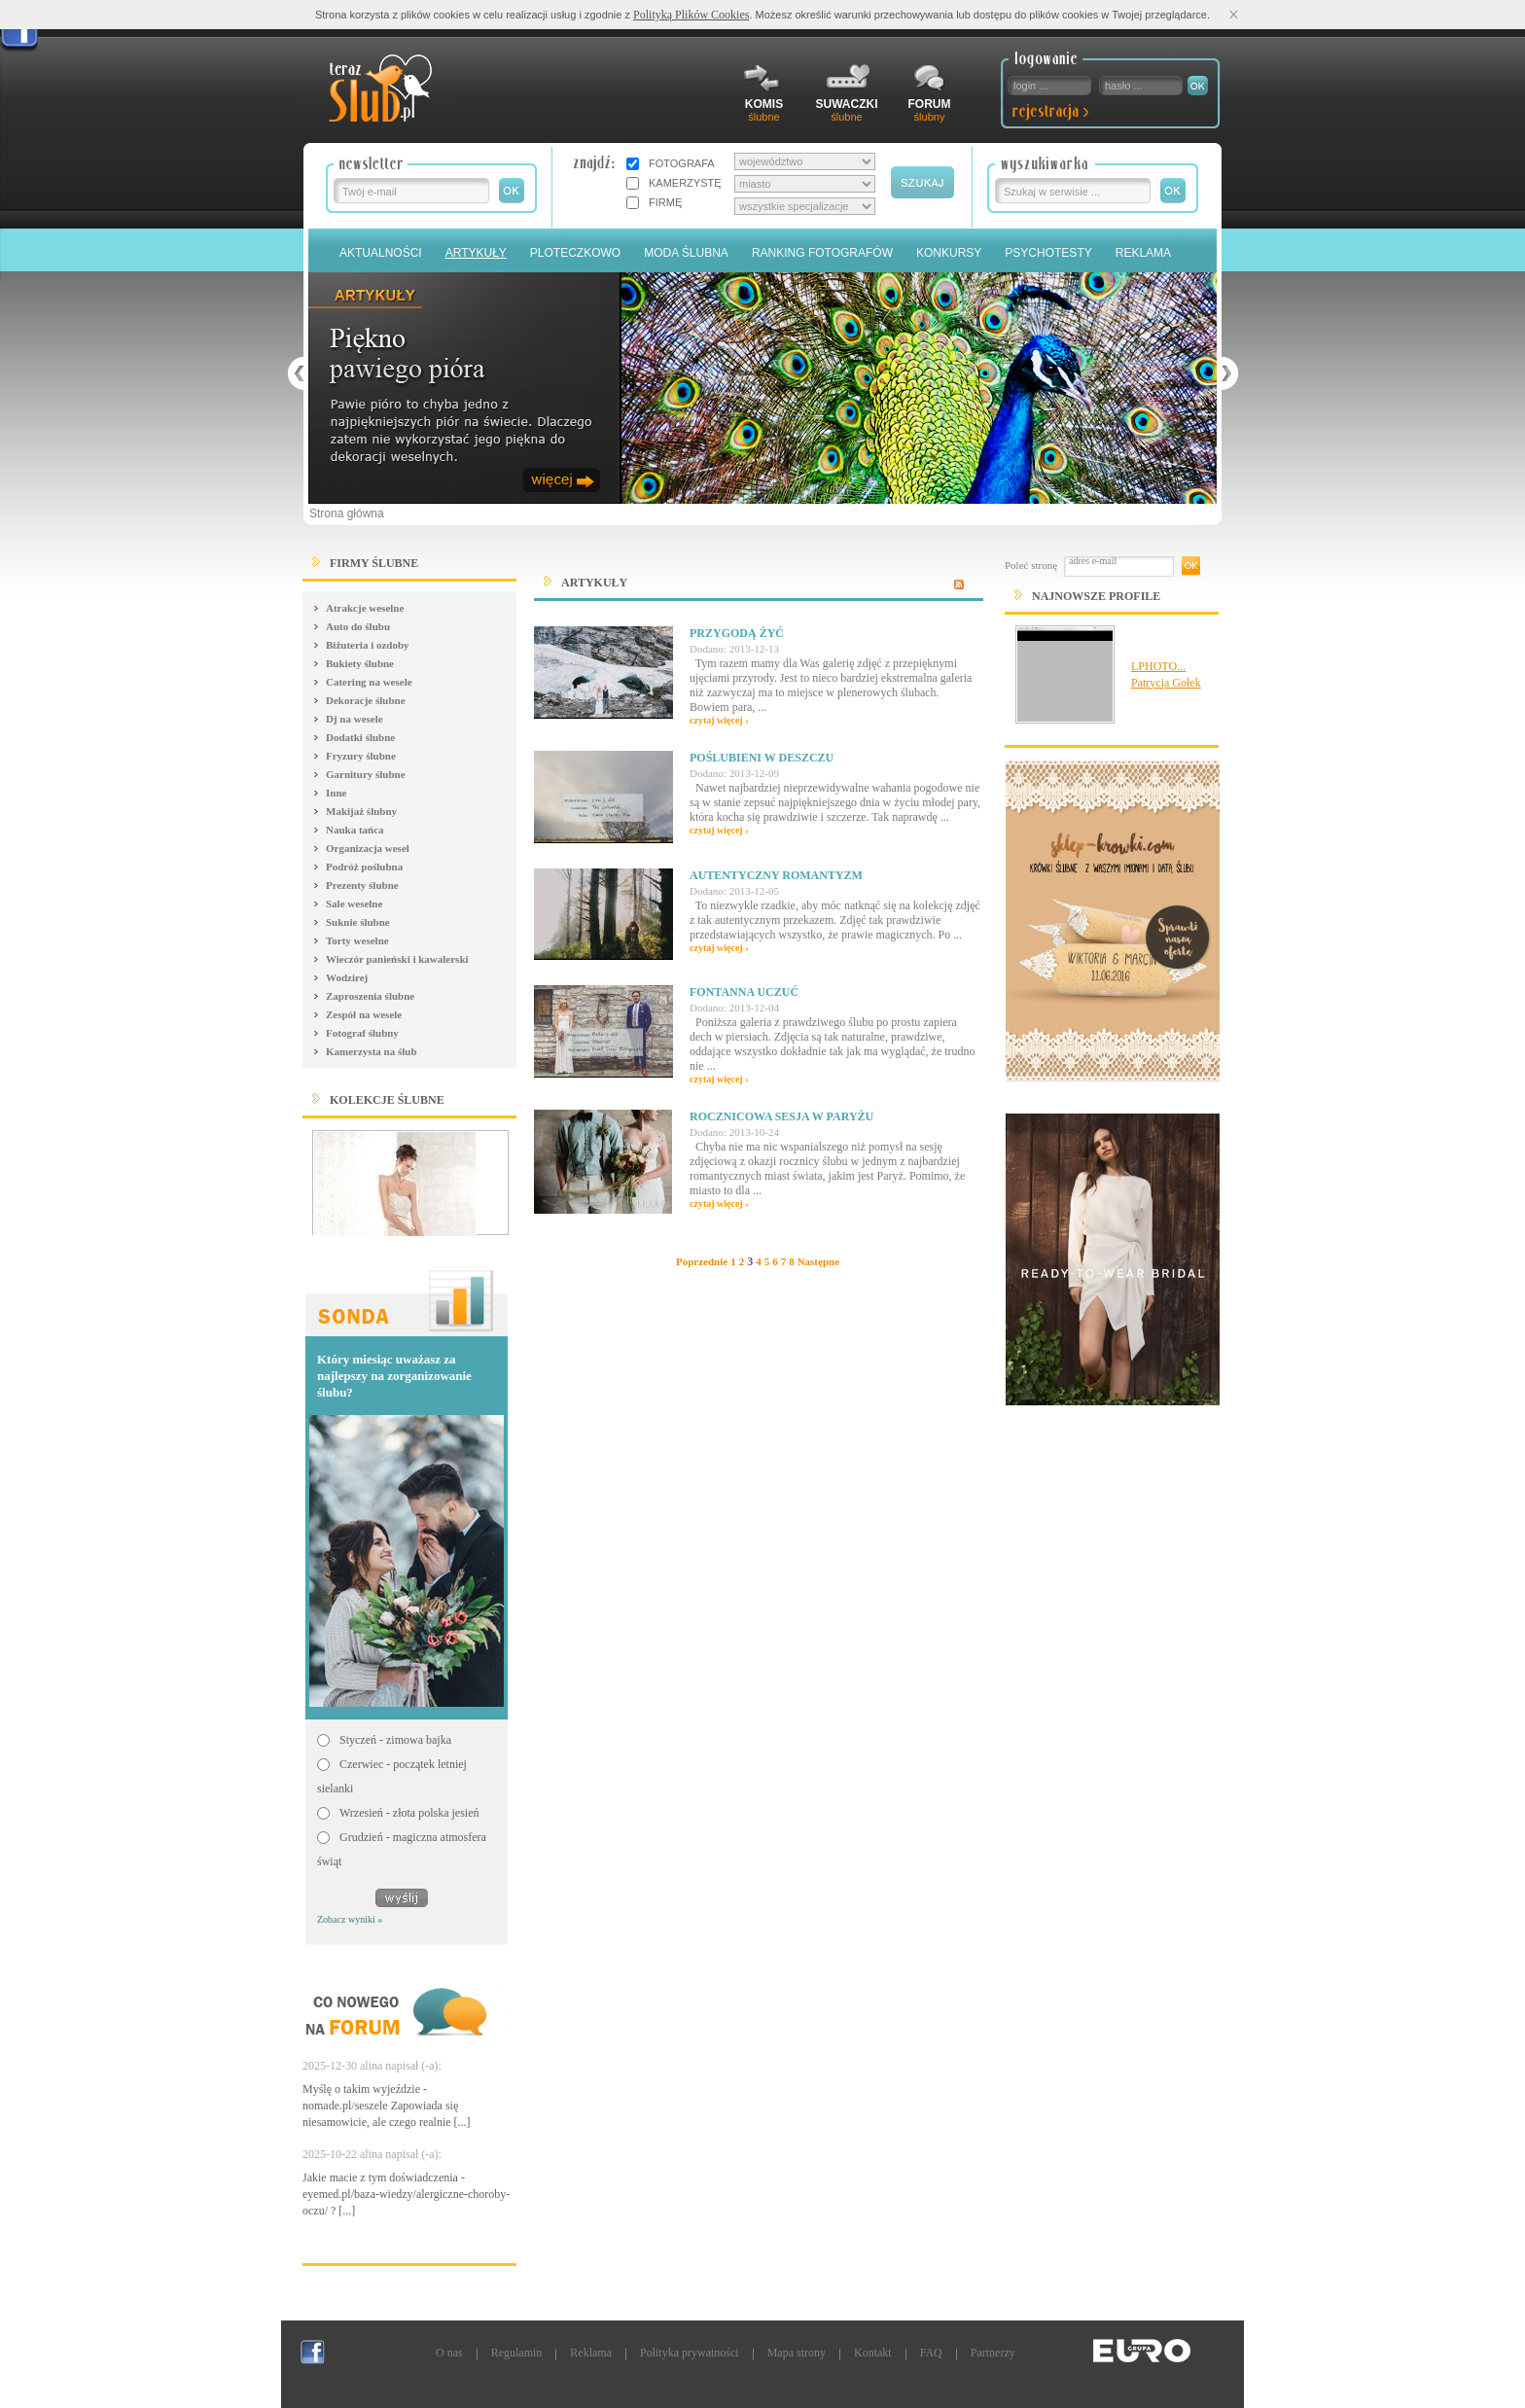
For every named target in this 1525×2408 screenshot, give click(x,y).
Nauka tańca (355, 829)
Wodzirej (347, 977)
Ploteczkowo (575, 253)
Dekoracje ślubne (366, 700)
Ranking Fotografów (822, 253)
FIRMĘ (665, 202)
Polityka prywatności (689, 2352)
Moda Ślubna (686, 253)
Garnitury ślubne (366, 774)
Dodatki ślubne (360, 737)
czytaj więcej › (719, 720)
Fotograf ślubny (362, 1033)
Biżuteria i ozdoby (367, 645)
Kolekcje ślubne (387, 1100)
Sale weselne (354, 903)
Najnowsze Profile (1096, 596)
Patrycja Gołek (1166, 683)
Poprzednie (701, 1261)
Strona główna (346, 513)
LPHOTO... (1158, 666)
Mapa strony (796, 2352)
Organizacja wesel (367, 848)
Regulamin (517, 2352)
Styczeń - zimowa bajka (395, 1740)
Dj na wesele (354, 719)
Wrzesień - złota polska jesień (409, 1813)
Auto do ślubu (358, 626)
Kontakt (873, 2352)
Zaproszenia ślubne (370, 996)
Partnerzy (993, 2352)
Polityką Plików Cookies (691, 14)
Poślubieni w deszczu (761, 757)
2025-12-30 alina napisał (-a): (372, 2065)
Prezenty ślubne (362, 885)
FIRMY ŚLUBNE (374, 563)
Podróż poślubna (364, 866)
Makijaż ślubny (361, 811)
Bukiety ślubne (360, 663)
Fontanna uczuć (744, 992)
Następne (818, 1261)
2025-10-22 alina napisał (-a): (372, 2154)
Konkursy (948, 253)
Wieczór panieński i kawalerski (397, 959)
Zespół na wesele (364, 1014)
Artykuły (476, 253)
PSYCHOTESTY (1048, 253)
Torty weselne (357, 940)
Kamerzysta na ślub (371, 1051)
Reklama (1143, 253)
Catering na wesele (369, 682)
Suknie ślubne (358, 922)
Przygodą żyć (737, 633)
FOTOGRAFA (682, 163)
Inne (336, 792)
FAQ (931, 2352)
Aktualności (380, 253)
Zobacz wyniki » (349, 1919)
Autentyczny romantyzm (776, 875)
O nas (449, 2352)
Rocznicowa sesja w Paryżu (781, 1116)
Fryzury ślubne (361, 755)
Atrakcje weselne (365, 608)
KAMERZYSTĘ (685, 183)
